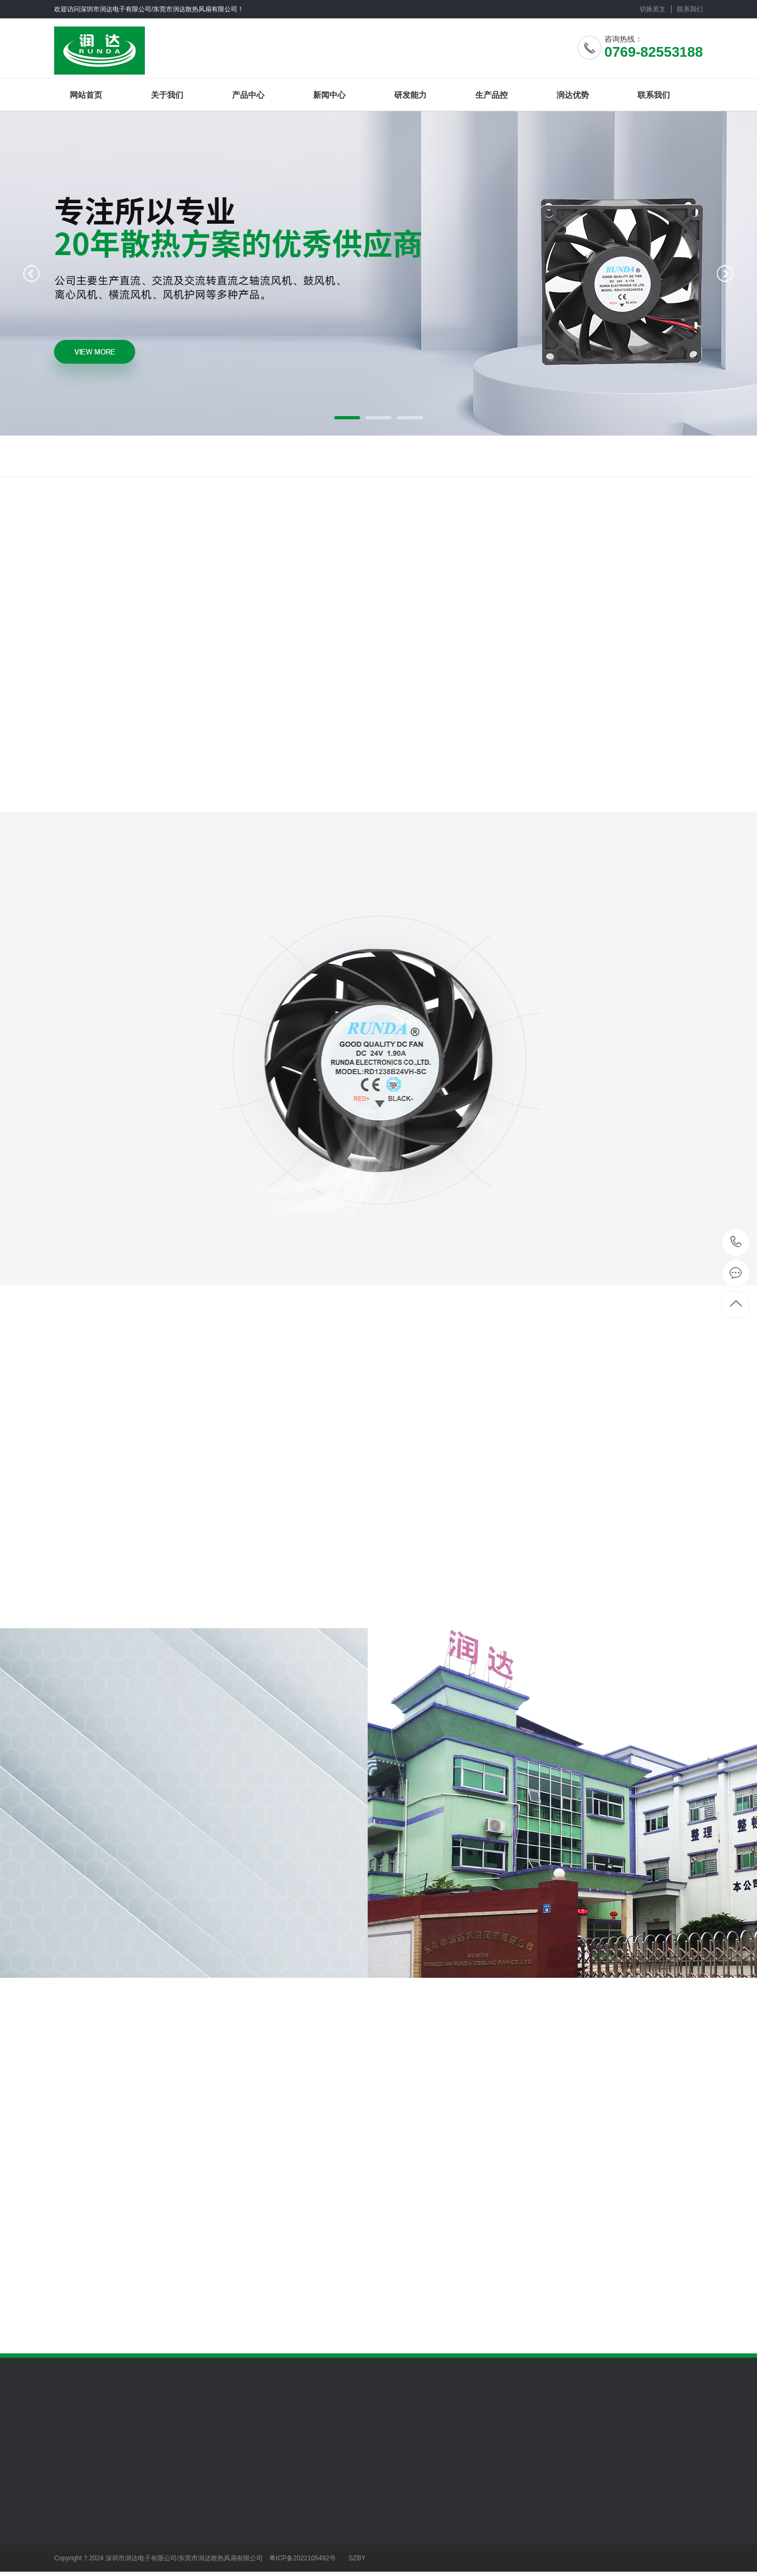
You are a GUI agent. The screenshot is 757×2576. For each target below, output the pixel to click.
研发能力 (410, 94)
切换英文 (653, 9)
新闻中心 (329, 94)
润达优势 (572, 94)
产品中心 (248, 94)
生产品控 (491, 94)
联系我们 (690, 9)
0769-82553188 (736, 1242)
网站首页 (86, 94)
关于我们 (167, 94)
